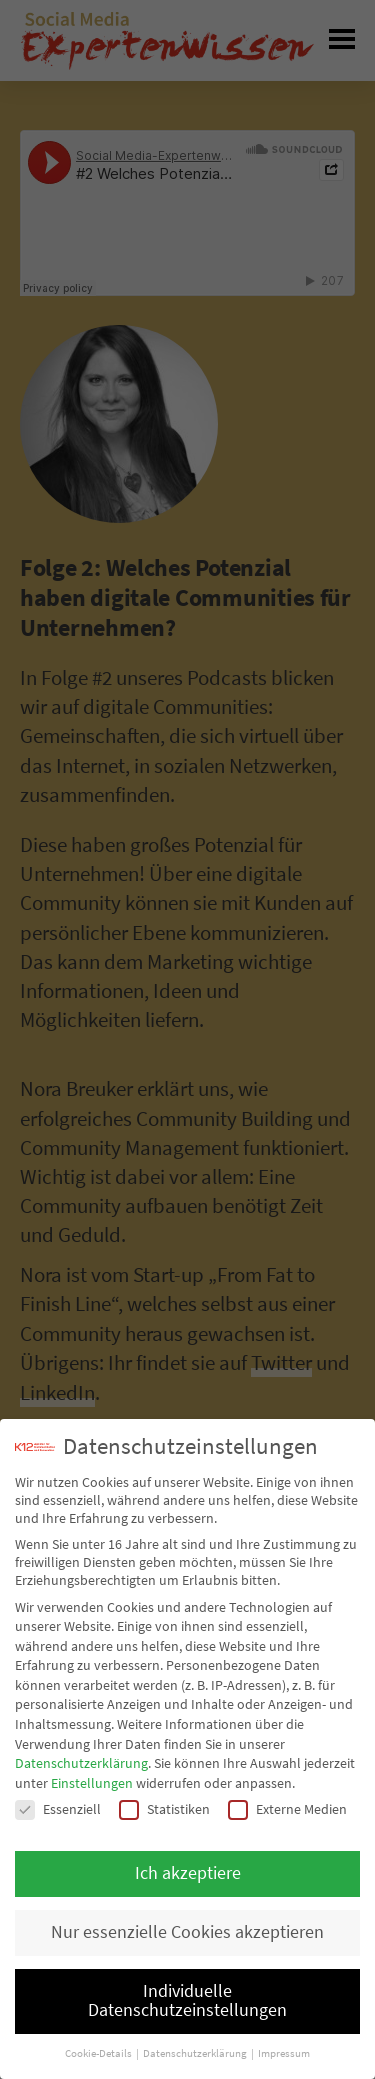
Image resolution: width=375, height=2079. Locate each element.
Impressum (284, 2053)
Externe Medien (287, 1809)
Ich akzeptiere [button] (188, 1873)
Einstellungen (92, 1783)
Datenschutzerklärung (81, 1763)
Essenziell (58, 1809)
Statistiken (164, 1809)
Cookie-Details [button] (99, 2053)
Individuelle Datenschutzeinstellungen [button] (187, 2001)
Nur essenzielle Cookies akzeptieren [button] (187, 1932)
